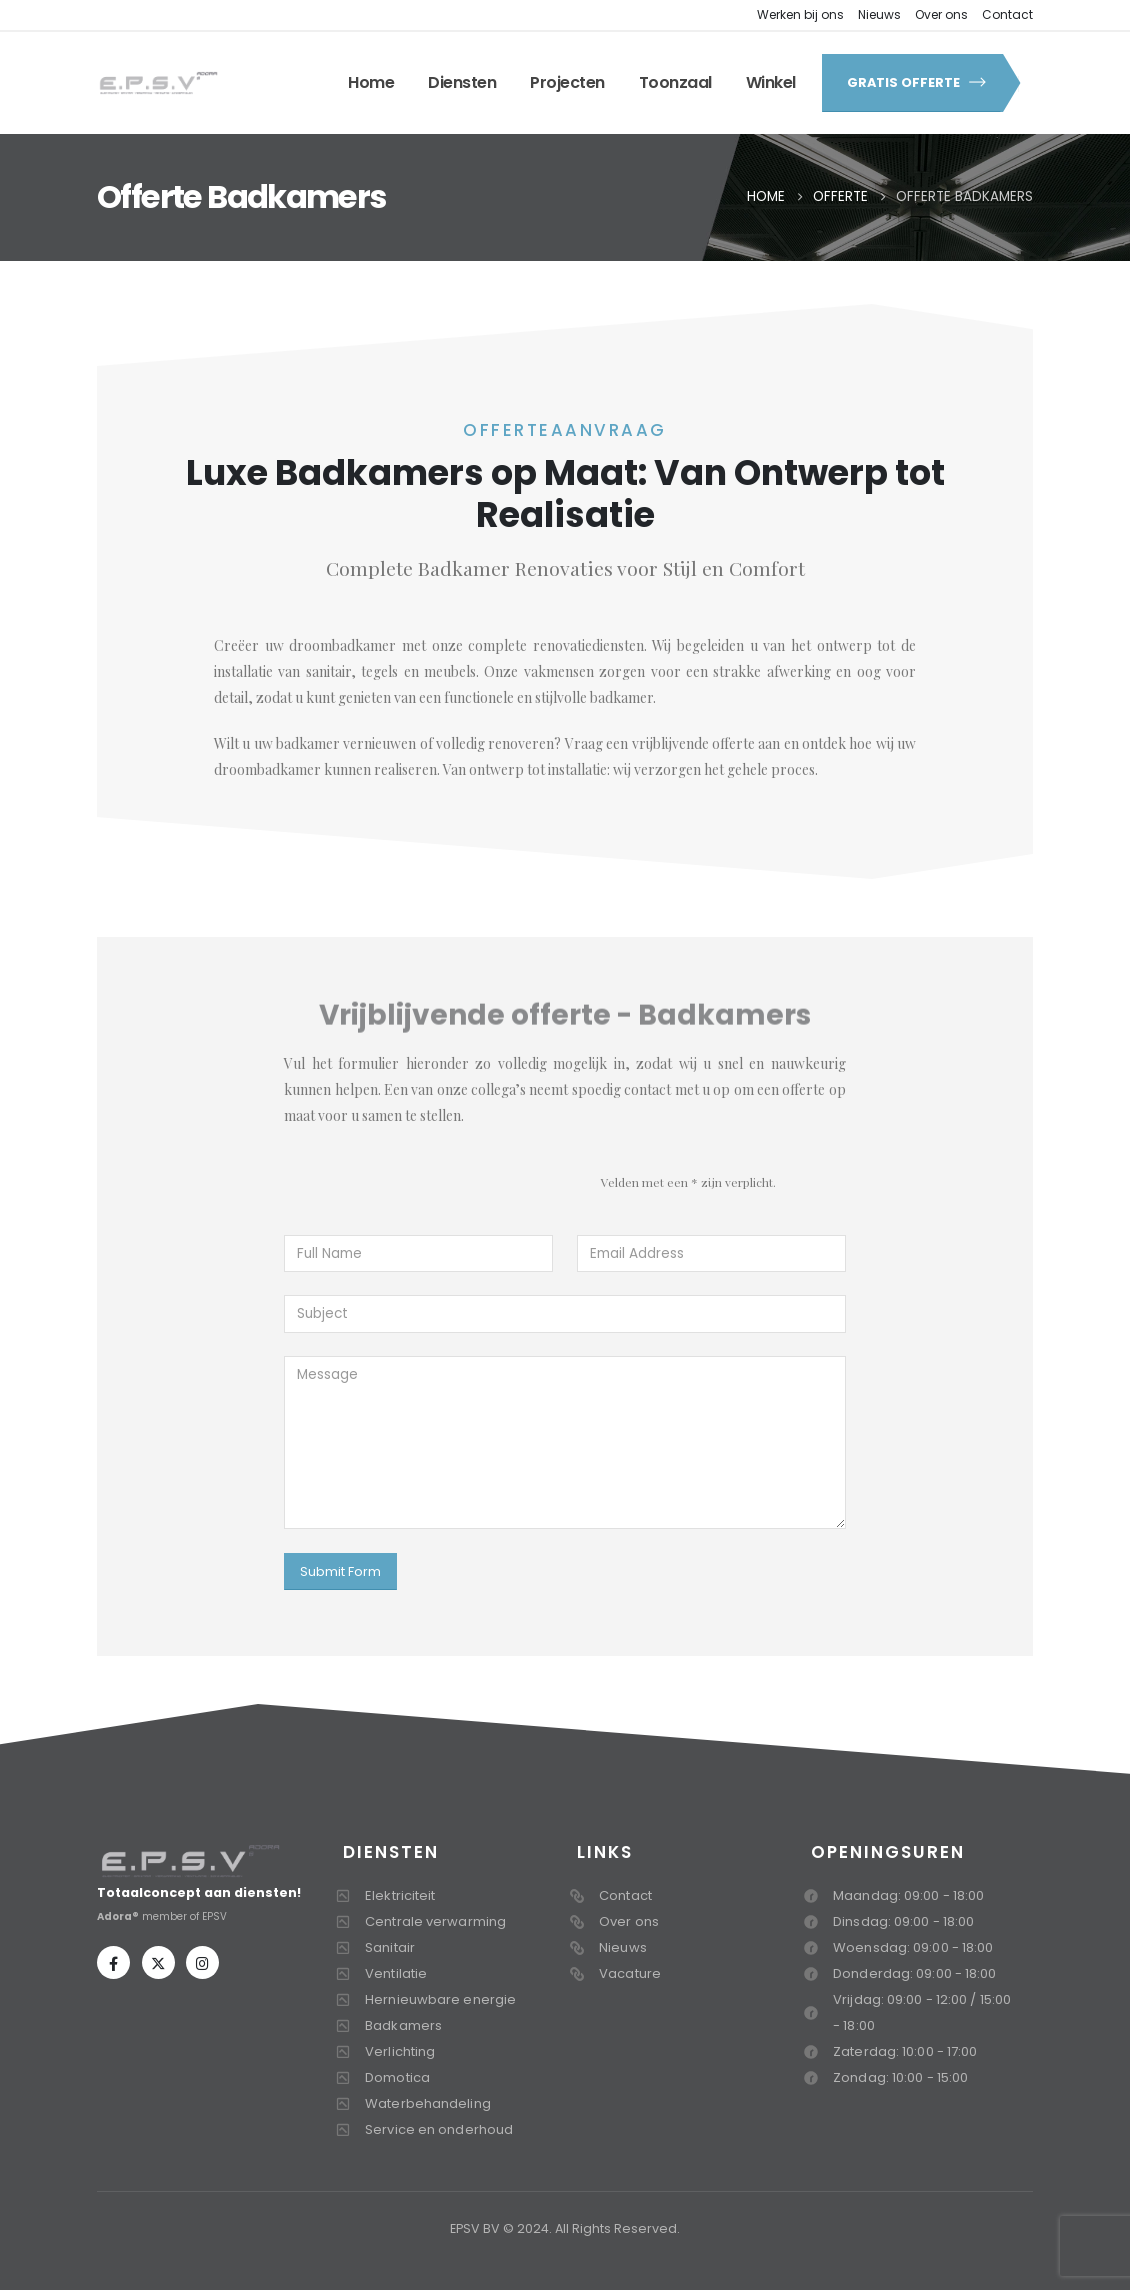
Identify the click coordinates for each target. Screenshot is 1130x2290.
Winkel (771, 82)
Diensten (462, 82)
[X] (158, 1962)
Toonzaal (675, 82)
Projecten (567, 82)
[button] (911, 82)
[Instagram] (202, 1962)
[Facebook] (113, 1962)
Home (371, 82)
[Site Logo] (158, 82)
